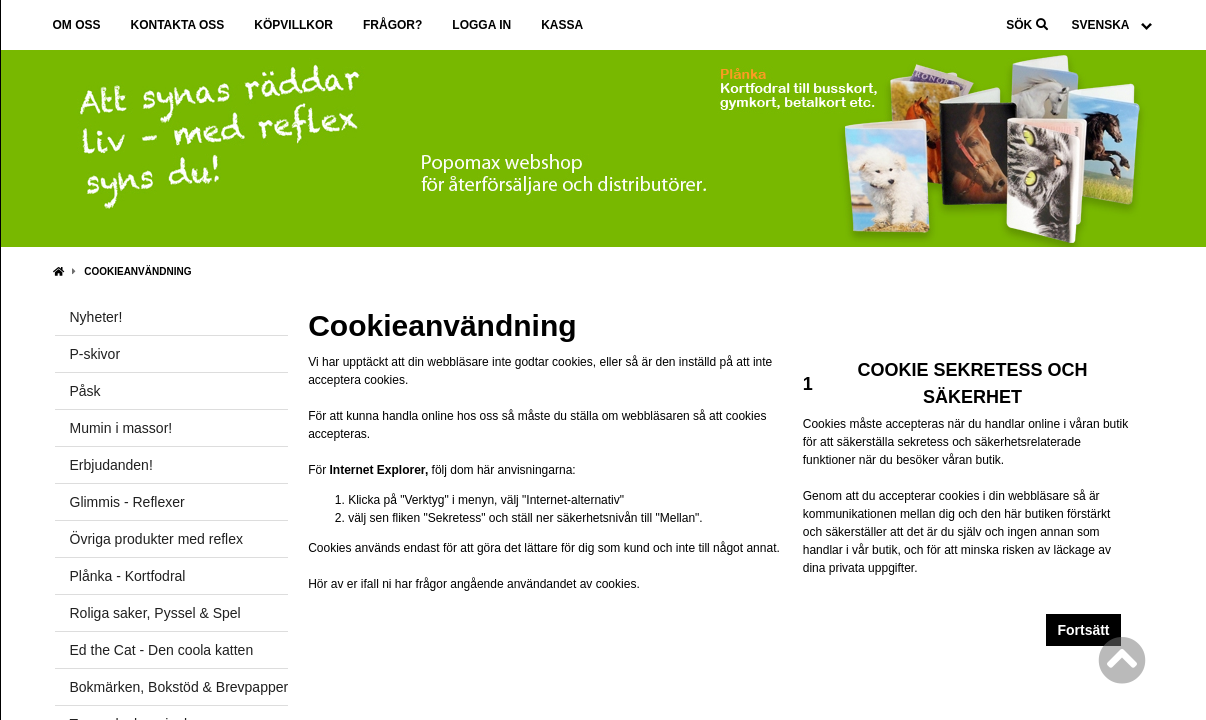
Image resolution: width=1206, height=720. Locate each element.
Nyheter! (96, 317)
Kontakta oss (178, 25)
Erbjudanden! (111, 465)
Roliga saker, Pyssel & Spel (155, 613)
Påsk (85, 391)
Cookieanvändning (137, 271)
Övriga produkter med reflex (157, 539)
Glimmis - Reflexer (127, 502)
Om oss (77, 25)
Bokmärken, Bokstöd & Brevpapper (179, 687)
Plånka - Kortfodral (128, 576)
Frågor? (392, 25)
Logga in (481, 25)
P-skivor (95, 354)
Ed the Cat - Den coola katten (162, 650)
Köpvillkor (293, 25)
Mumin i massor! (121, 428)
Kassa (562, 25)
